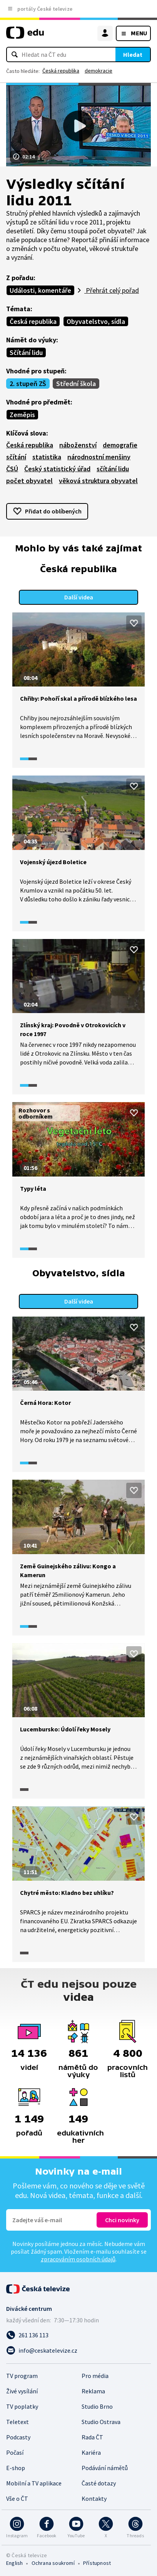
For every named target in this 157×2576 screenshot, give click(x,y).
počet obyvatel (29, 480)
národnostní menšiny (98, 456)
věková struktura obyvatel (98, 480)
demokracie (98, 70)
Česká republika (60, 70)
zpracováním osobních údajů (78, 2259)
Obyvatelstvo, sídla (96, 321)
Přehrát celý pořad (111, 290)
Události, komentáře (40, 290)
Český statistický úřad (57, 468)
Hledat (132, 54)
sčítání (16, 456)
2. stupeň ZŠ (28, 383)
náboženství (78, 445)
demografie (120, 445)
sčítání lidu (113, 468)
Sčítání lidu (26, 352)
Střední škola (76, 383)
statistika (46, 456)
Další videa (78, 597)
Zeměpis (22, 414)
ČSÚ (12, 468)
